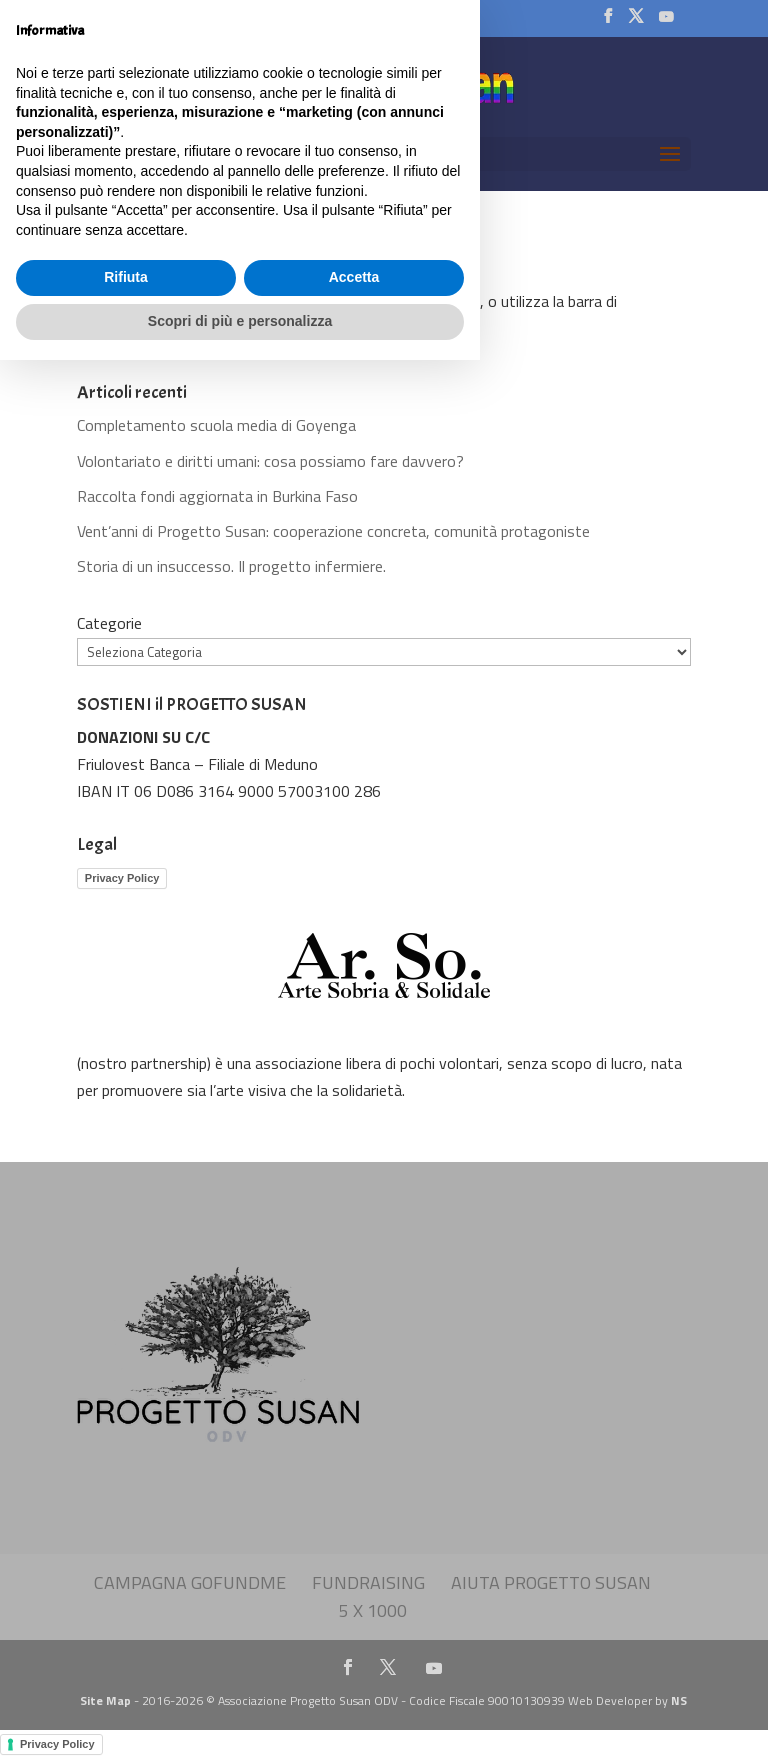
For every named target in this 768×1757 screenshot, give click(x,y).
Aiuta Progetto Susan (551, 1582)
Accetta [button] (354, 1675)
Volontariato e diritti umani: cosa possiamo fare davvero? (270, 461)
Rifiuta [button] (126, 1675)
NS (679, 1700)
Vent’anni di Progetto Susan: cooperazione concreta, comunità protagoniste (333, 531)
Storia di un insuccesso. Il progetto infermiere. (231, 566)
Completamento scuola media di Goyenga (216, 425)
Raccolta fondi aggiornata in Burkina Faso (217, 496)
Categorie (109, 623)
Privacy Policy (122, 878)
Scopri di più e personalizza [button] (240, 1718)
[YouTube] (665, 22)
